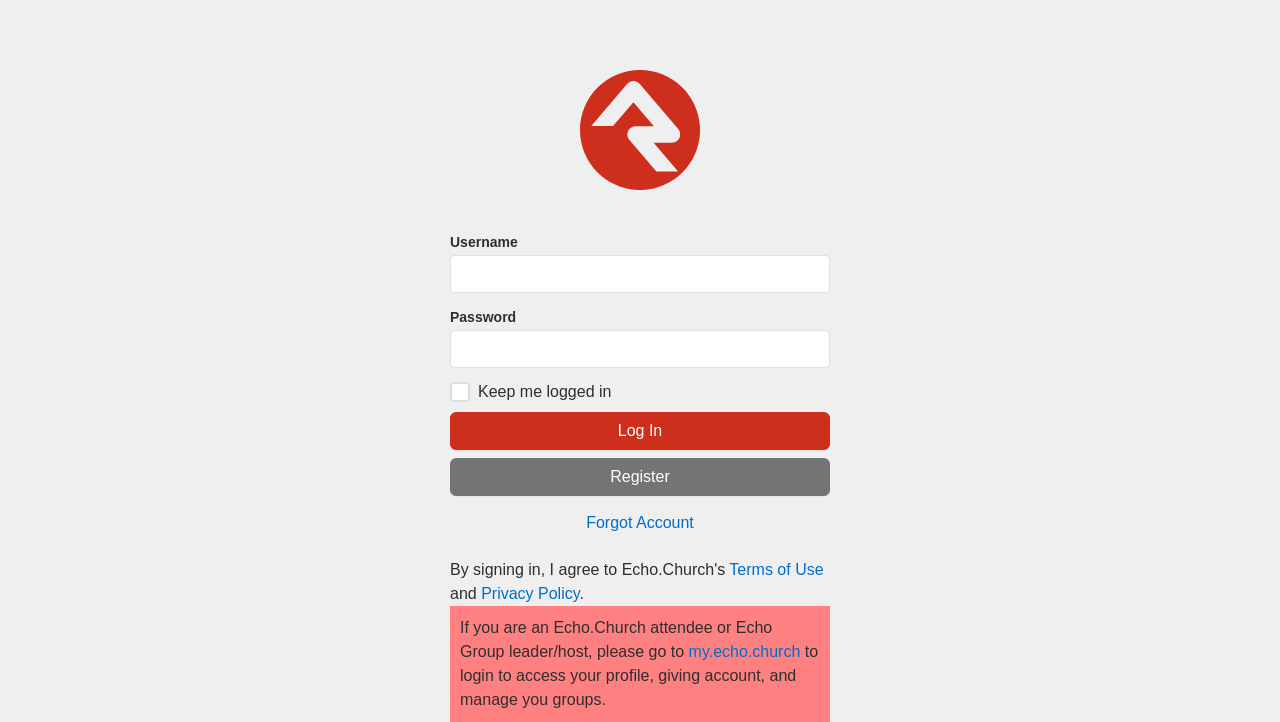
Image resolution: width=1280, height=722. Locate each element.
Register (640, 476)
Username (484, 242)
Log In (640, 430)
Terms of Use (776, 569)
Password (483, 317)
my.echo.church (745, 651)
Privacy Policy (530, 593)
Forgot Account (640, 522)
